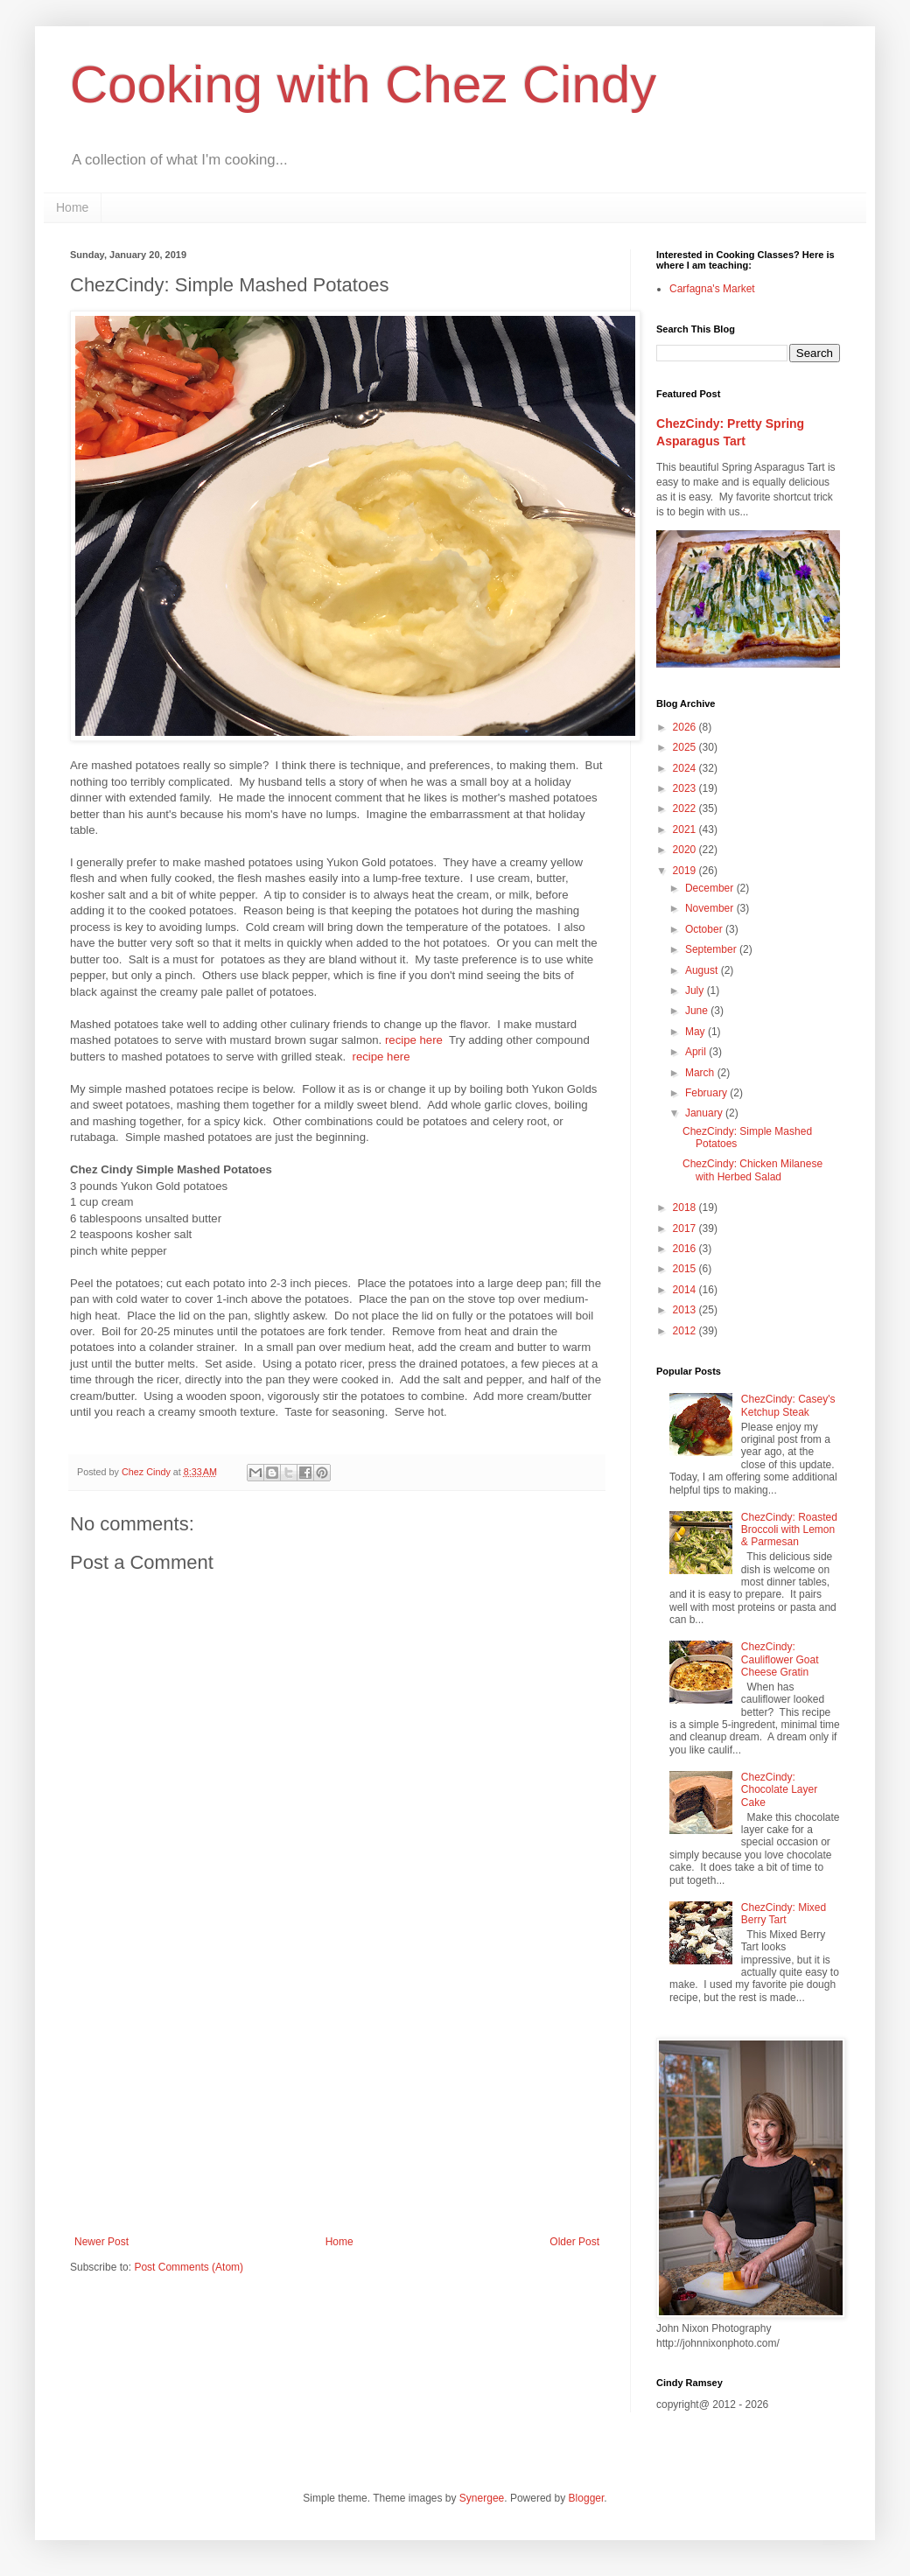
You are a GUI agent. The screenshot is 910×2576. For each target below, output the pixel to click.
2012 (686, 1331)
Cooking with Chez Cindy (363, 84)
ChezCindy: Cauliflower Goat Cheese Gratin (780, 1659)
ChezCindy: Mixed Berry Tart (783, 1913)
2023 (686, 788)
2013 (686, 1310)
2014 (686, 1290)
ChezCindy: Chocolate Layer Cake (779, 1790)
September (712, 949)
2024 (686, 768)
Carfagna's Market (712, 289)
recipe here (414, 1039)
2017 (686, 1228)
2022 (686, 808)
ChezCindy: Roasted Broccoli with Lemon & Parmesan (789, 1530)
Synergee (481, 2498)
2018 (686, 1207)
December (711, 888)
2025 (686, 747)
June (697, 1010)
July (696, 990)
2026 (686, 727)
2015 (686, 1269)
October (705, 929)
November (711, 908)
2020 (686, 850)
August (703, 970)
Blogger (587, 2498)
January (705, 1113)
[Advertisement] (337, 2091)
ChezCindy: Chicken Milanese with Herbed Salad (752, 1170)
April (697, 1052)
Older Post (574, 2242)
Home (72, 207)
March (701, 1073)
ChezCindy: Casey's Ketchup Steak (788, 1405)
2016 (686, 1248)
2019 (686, 870)
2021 (686, 829)
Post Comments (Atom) (188, 2267)
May (696, 1032)
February (707, 1093)
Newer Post (101, 2242)
